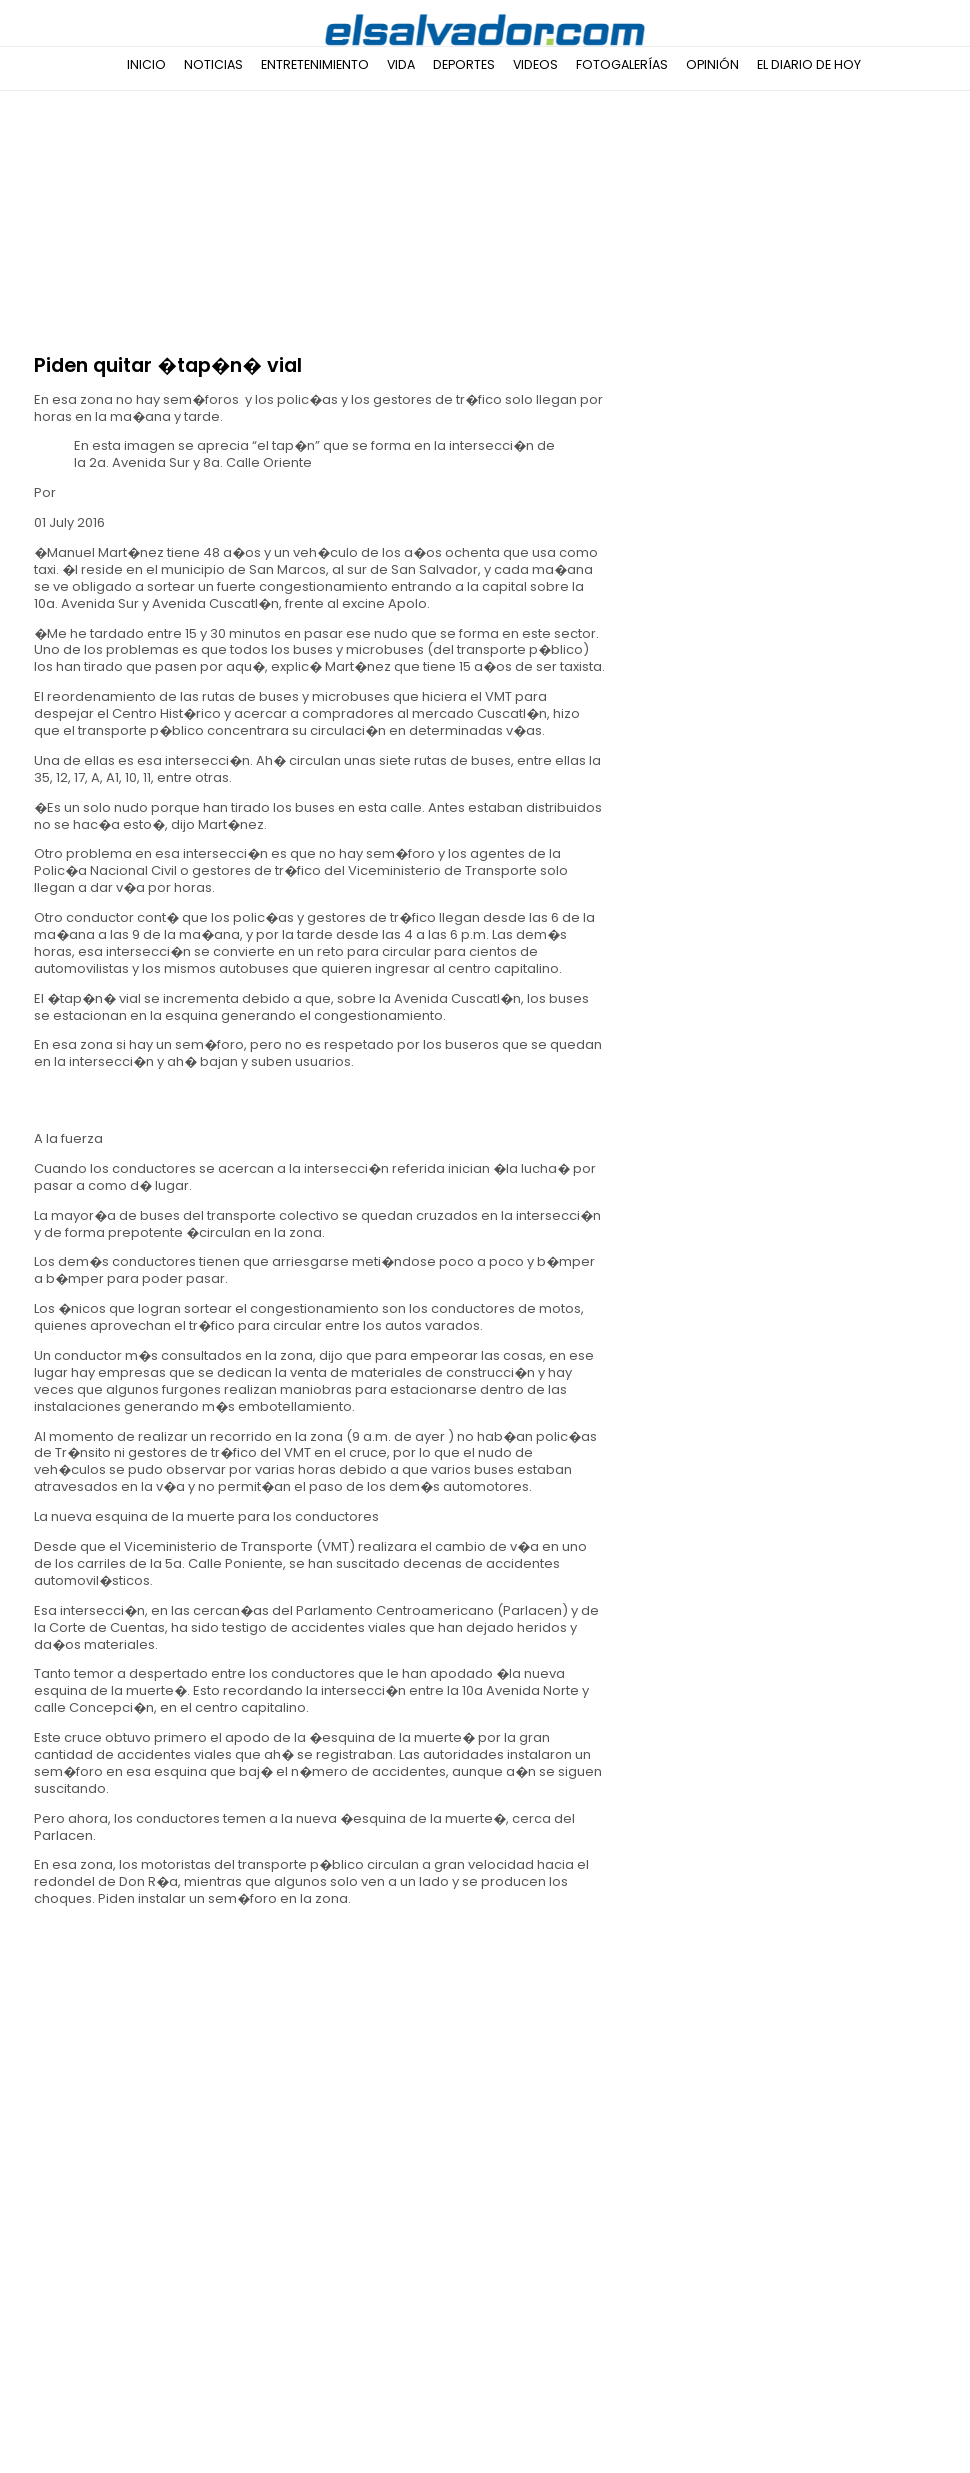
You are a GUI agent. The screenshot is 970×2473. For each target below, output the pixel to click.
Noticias (213, 64)
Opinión (712, 64)
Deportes (464, 64)
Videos (535, 64)
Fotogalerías (622, 64)
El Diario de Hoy (809, 64)
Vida (401, 64)
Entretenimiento (315, 64)
